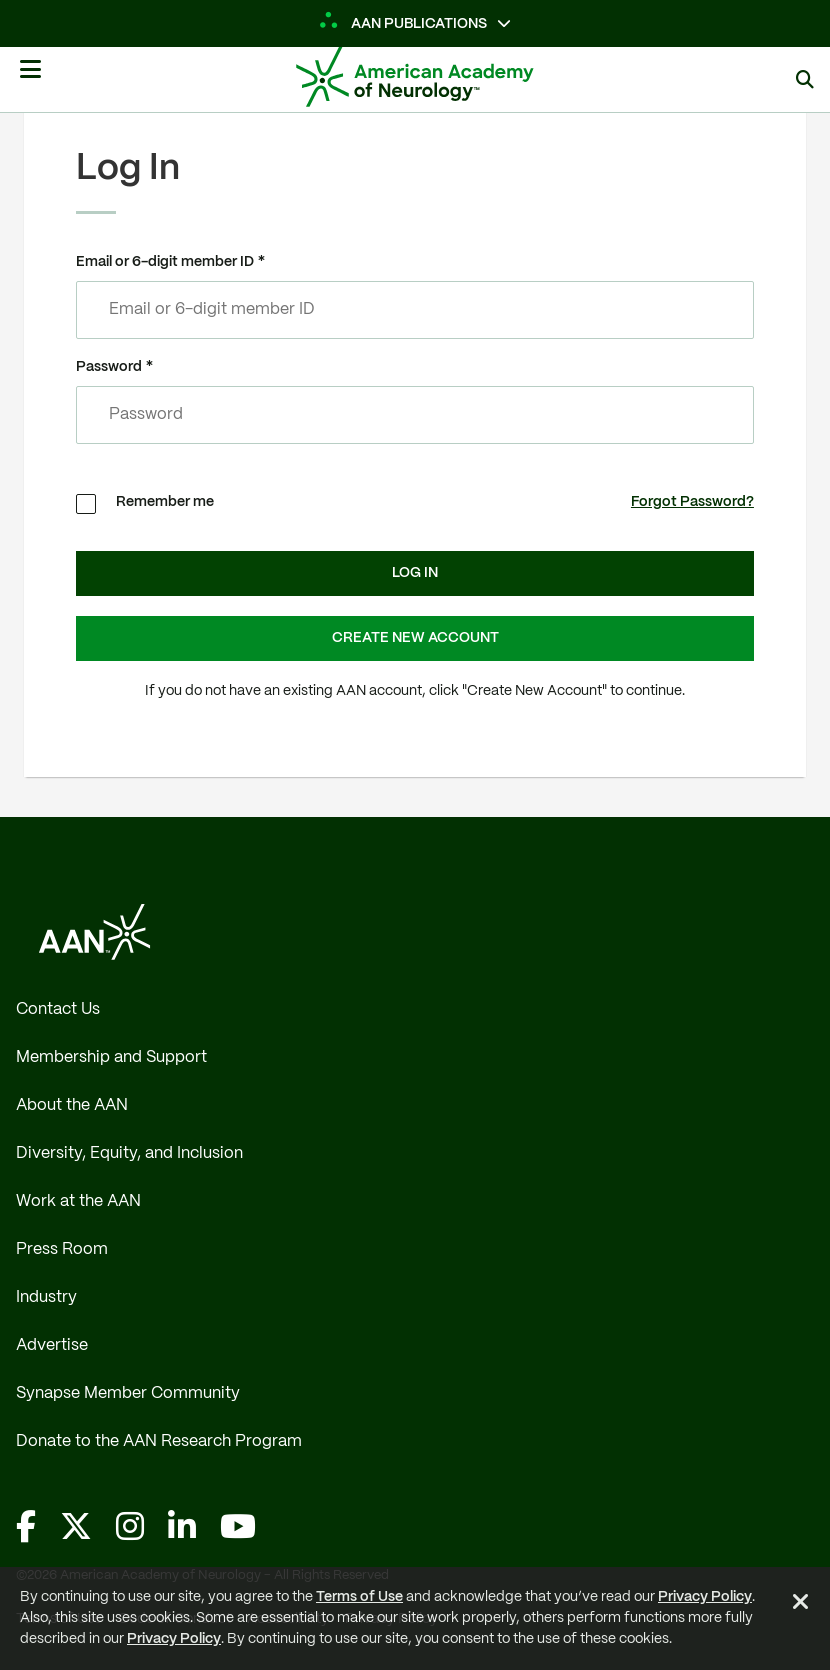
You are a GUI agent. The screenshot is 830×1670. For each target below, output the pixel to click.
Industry (46, 1297)
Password (109, 367)
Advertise (52, 1345)
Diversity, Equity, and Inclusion (129, 1153)
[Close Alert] (801, 1605)
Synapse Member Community (128, 1393)
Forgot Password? (692, 502)
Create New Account (415, 638)
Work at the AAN (78, 1201)
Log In (415, 573)
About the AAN (72, 1105)
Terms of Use (359, 1597)
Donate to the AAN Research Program (159, 1441)
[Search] (805, 79)
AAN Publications (403, 24)
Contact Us (58, 1009)
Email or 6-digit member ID (165, 262)
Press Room (62, 1249)
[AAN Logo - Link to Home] (445, 77)
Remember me (165, 502)
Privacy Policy (705, 1597)
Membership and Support (111, 1057)
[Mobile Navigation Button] (30, 77)
